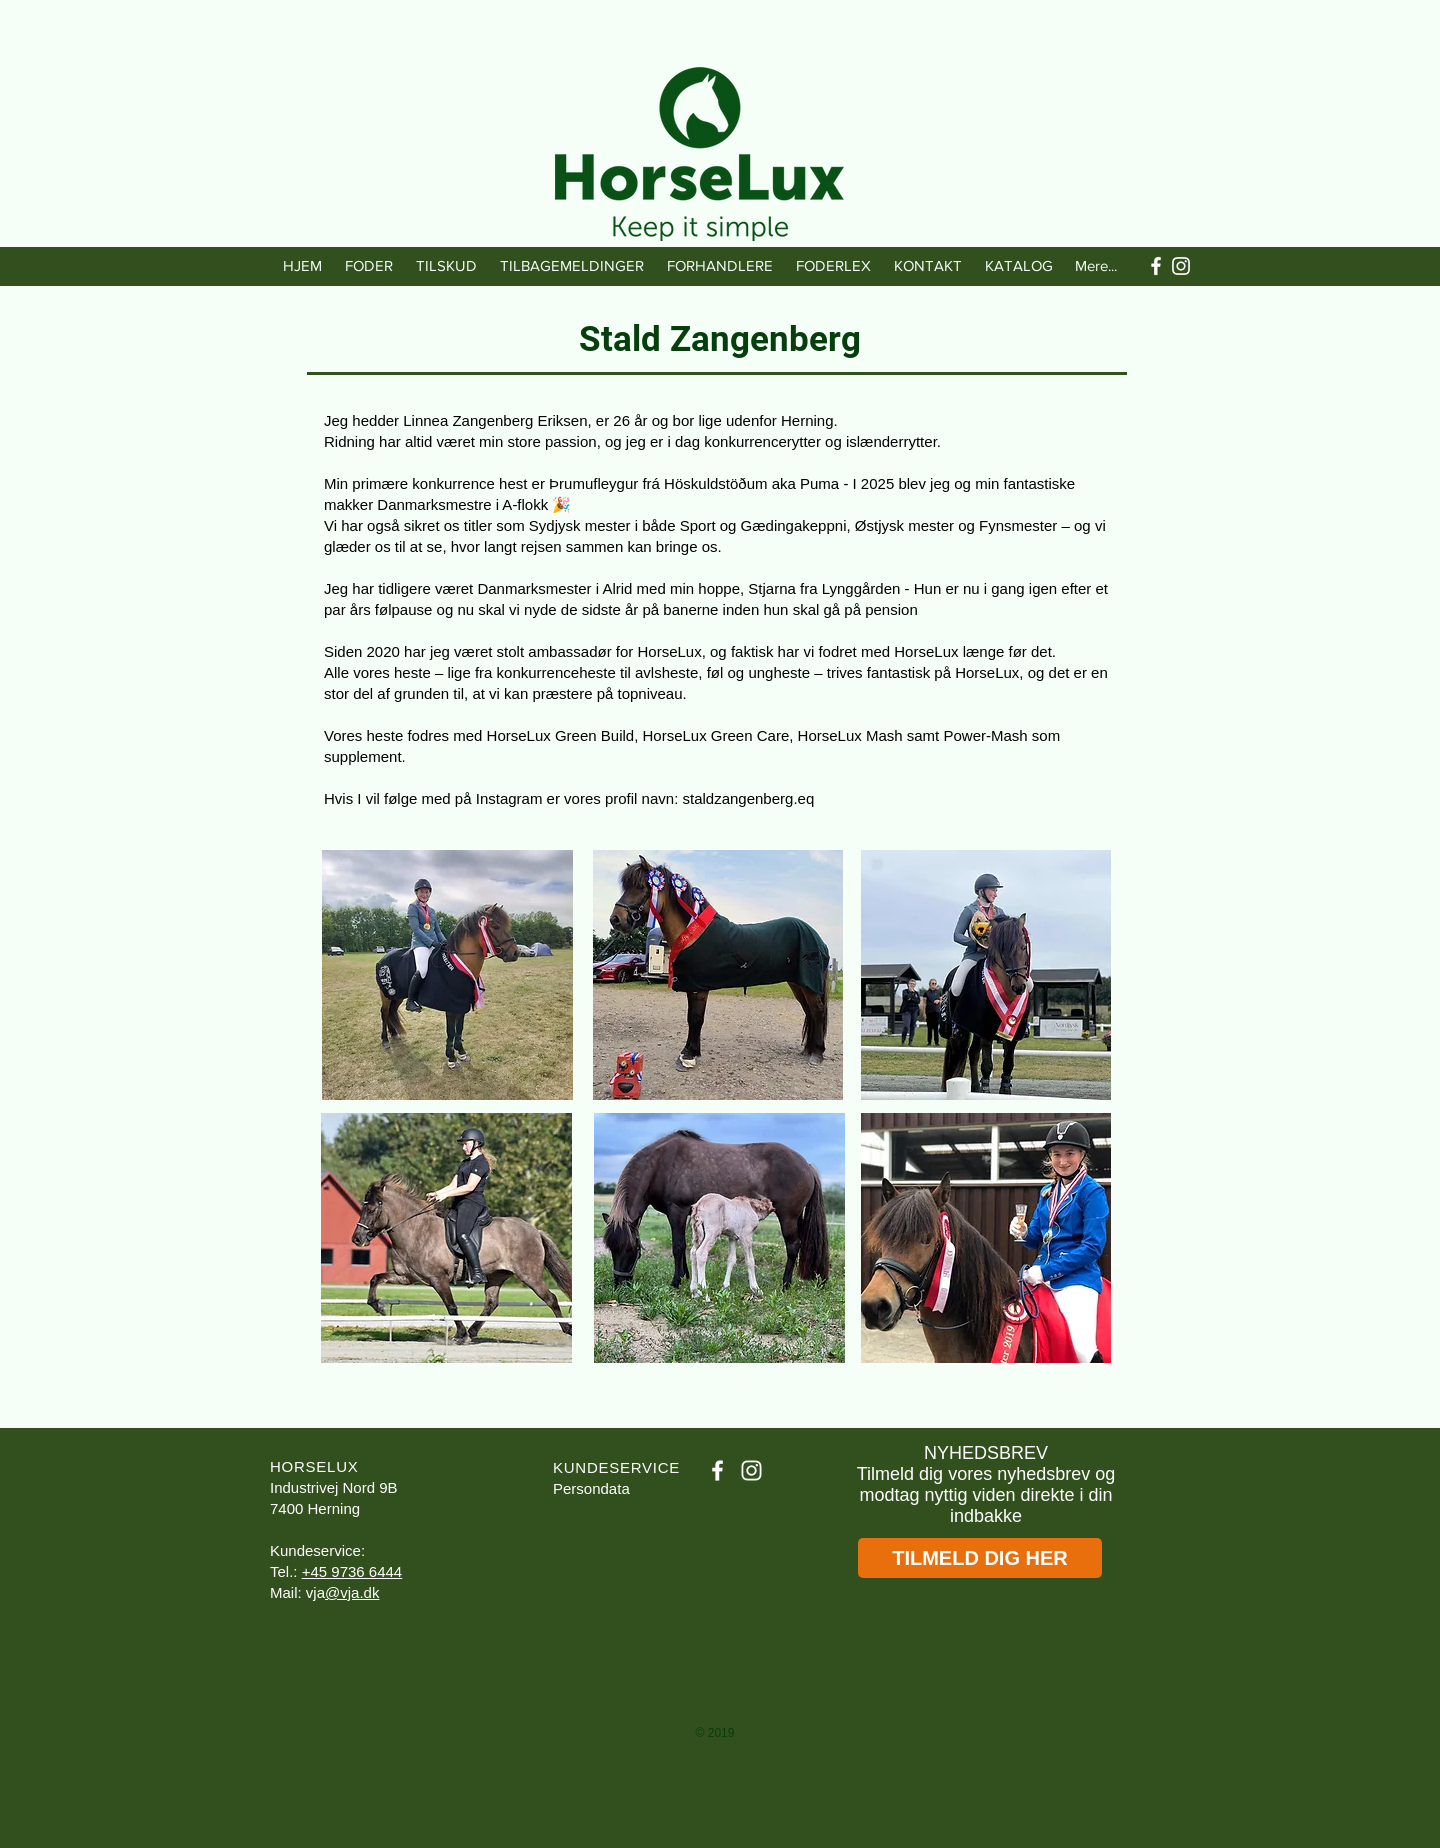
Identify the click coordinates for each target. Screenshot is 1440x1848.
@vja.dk (352, 1592)
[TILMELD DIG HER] (980, 1558)
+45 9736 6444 (352, 1571)
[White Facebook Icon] (1156, 266)
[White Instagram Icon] (1181, 266)
